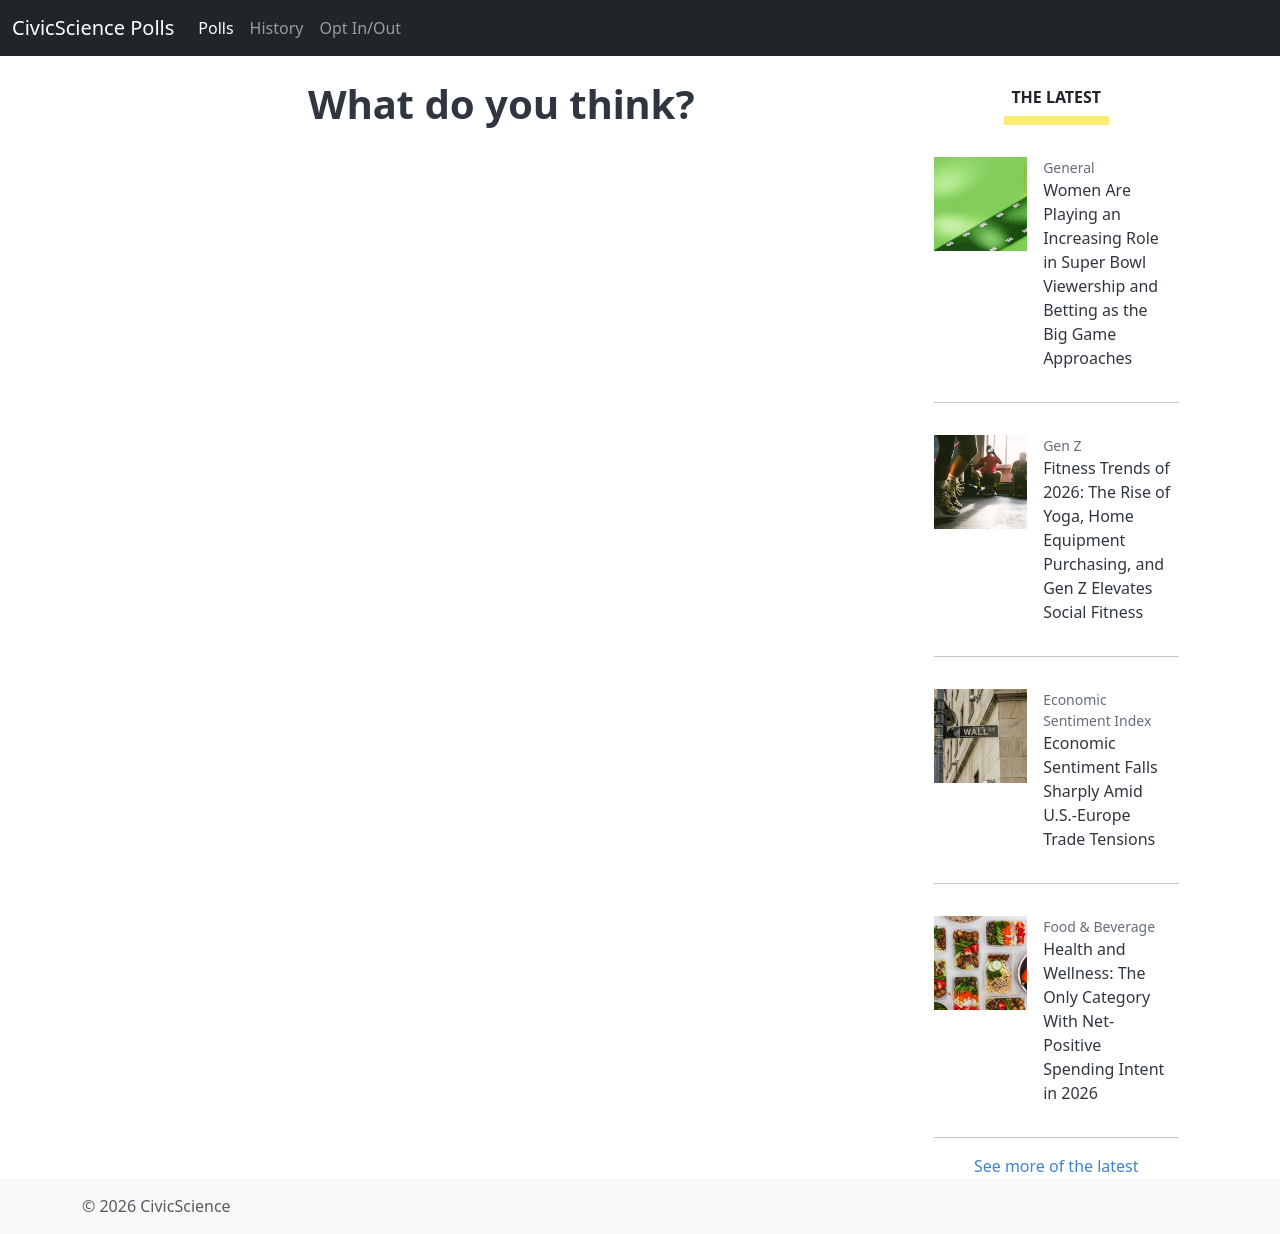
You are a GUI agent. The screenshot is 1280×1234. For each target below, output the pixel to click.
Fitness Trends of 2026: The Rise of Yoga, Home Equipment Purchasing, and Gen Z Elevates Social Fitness (1106, 540)
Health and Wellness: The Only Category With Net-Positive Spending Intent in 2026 (1103, 1021)
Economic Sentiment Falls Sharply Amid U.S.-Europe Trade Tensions (1100, 791)
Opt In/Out (360, 28)
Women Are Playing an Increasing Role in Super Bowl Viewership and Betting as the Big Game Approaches (1101, 274)
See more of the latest (1056, 1166)
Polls (215, 28)
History (277, 28)
